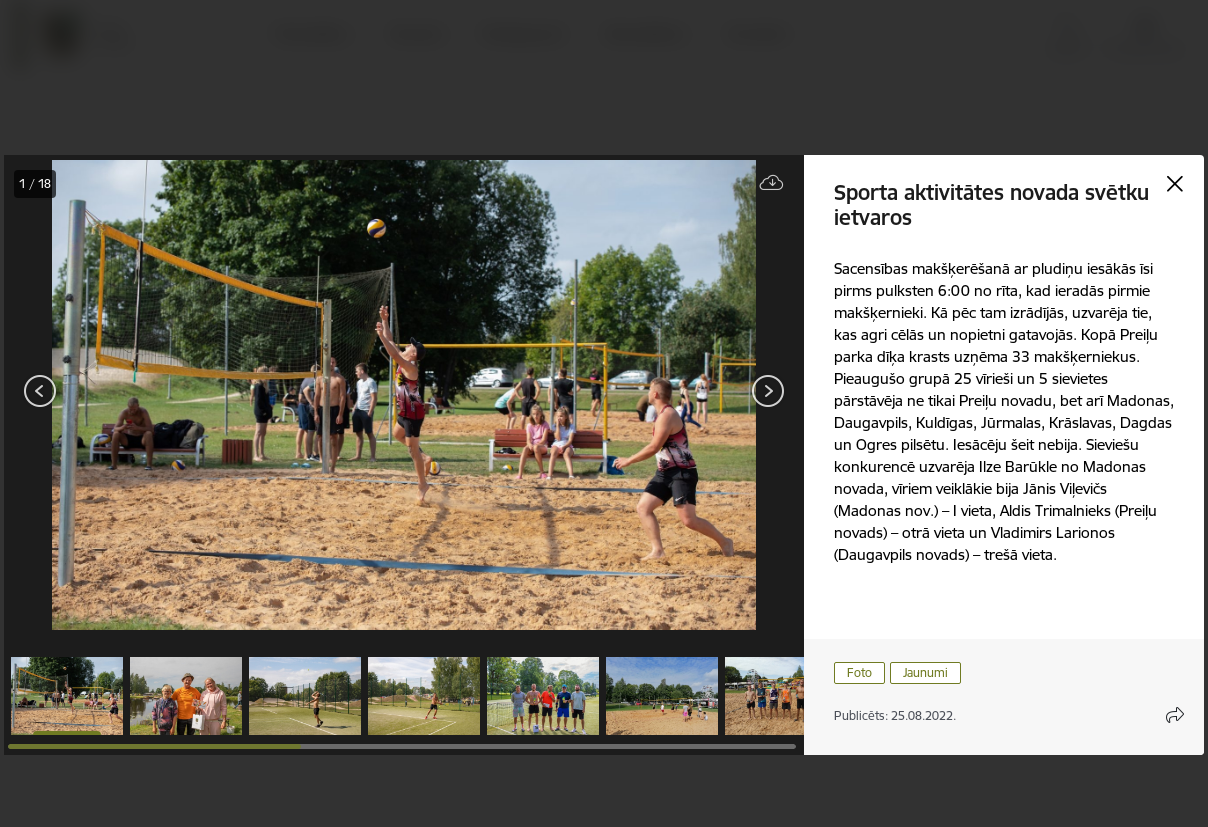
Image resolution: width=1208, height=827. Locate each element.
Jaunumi (925, 672)
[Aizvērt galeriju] (1175, 184)
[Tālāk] (768, 391)
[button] (67, 696)
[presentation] (124, 393)
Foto (859, 672)
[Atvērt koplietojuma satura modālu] (1175, 715)
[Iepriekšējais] (40, 391)
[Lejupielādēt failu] (772, 183)
